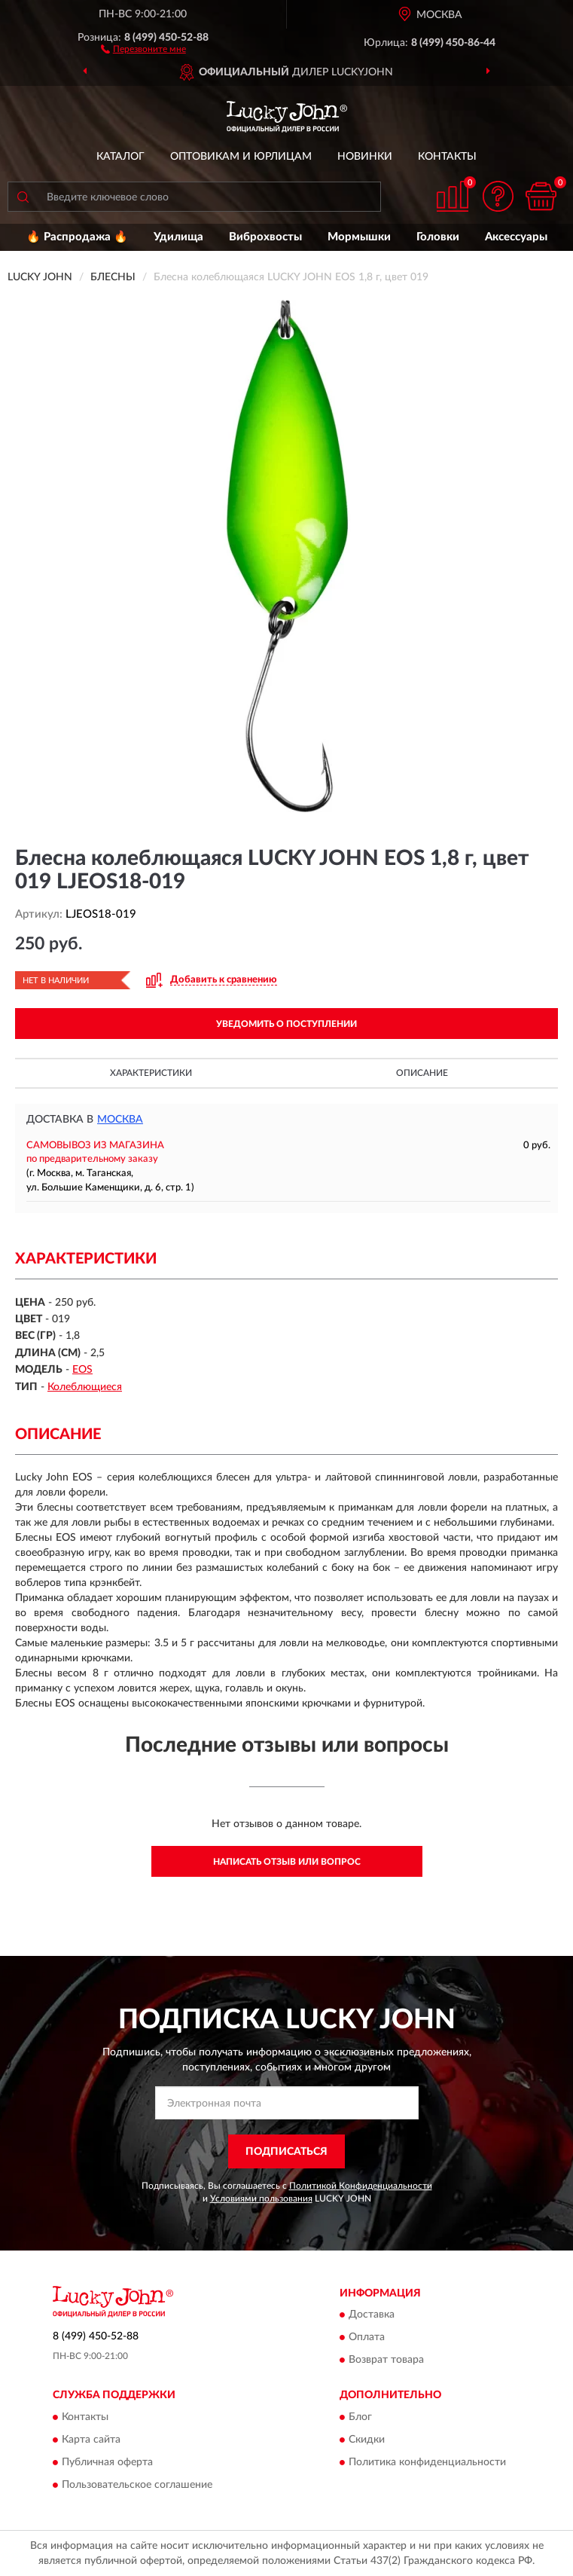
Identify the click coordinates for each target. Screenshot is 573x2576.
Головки (437, 237)
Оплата (367, 2338)
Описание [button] (422, 1072)
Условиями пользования (261, 2198)
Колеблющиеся (84, 1387)
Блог (360, 2417)
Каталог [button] (120, 156)
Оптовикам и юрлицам (241, 156)
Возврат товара (386, 2360)
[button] (143, 48)
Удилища (178, 237)
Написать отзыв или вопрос (287, 1861)
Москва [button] (120, 1119)
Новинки (364, 156)
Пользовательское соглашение (137, 2485)
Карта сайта (91, 2439)
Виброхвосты (265, 237)
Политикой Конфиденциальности (360, 2185)
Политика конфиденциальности (427, 2462)
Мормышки (359, 237)
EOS (82, 1369)
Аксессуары (516, 237)
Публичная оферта (107, 2462)
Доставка (372, 2315)
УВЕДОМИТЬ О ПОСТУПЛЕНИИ (286, 1023)
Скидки (367, 2439)
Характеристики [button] (151, 1072)
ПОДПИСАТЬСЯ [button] (286, 2152)
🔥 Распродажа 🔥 (77, 237)
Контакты (447, 156)
